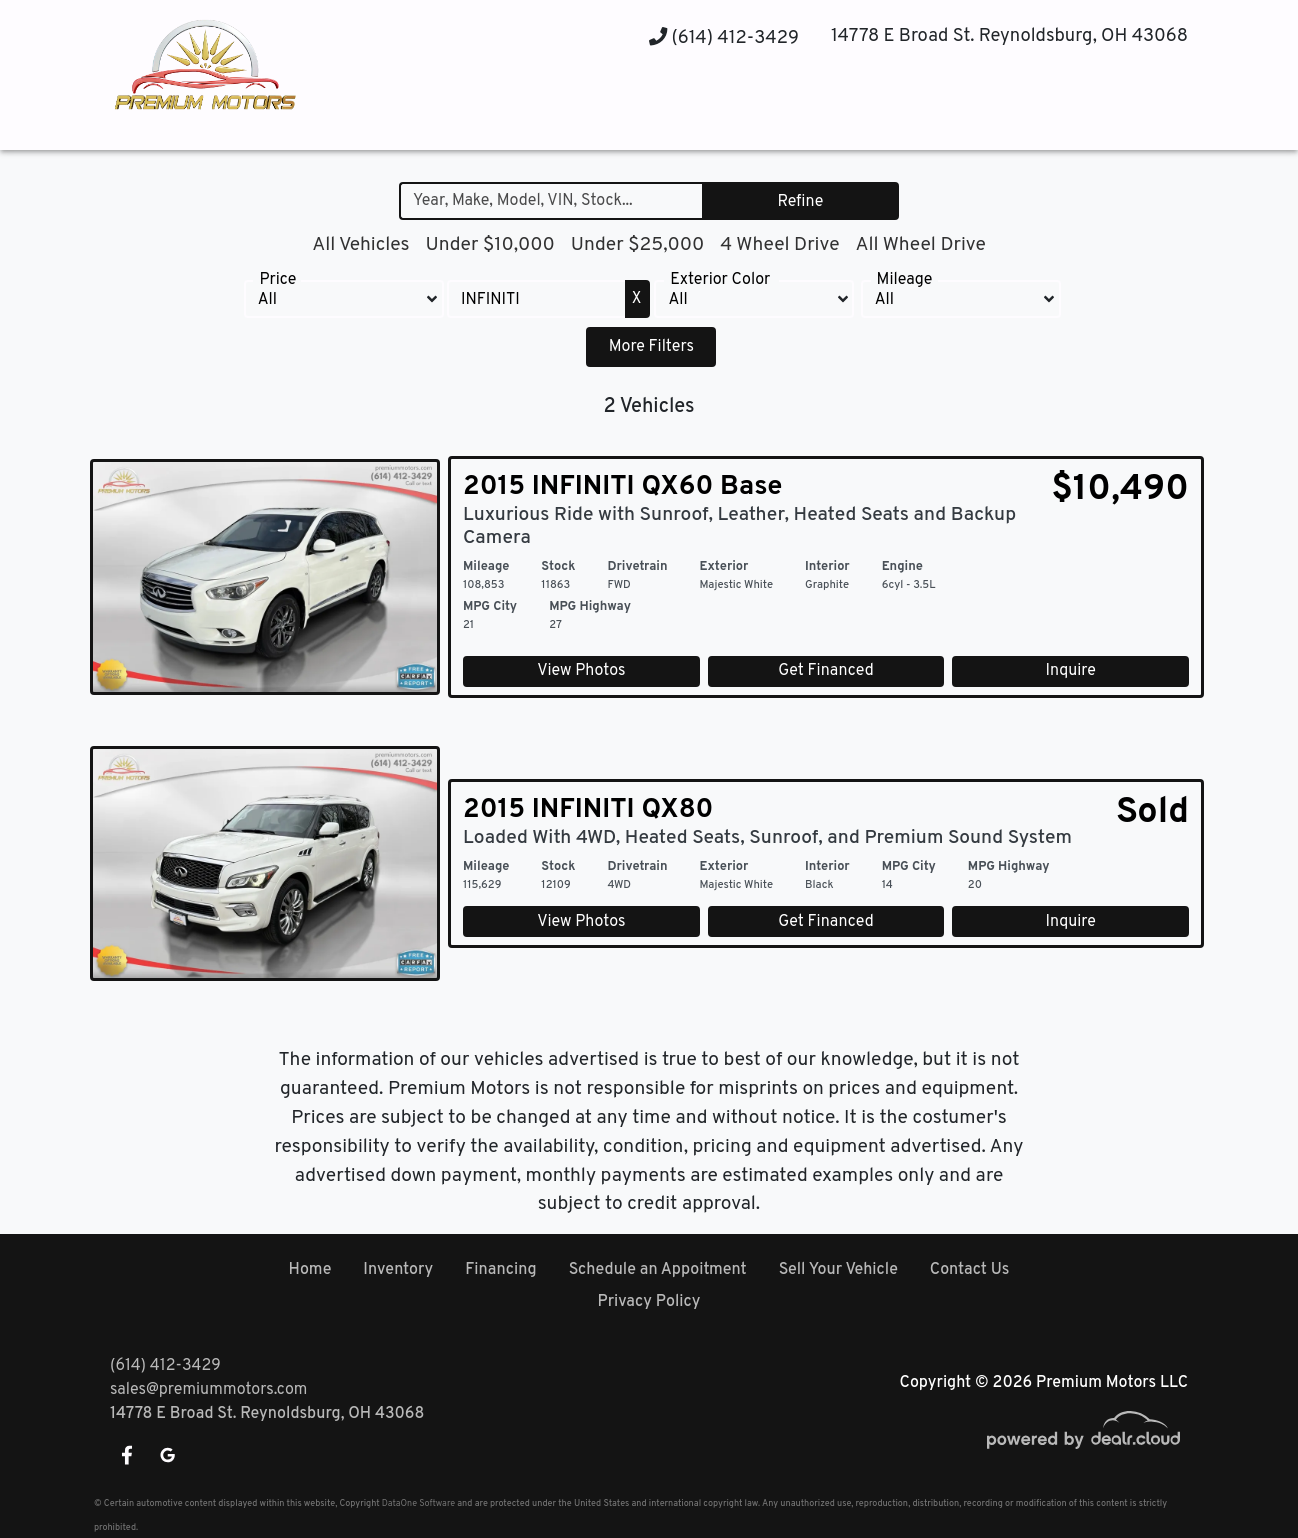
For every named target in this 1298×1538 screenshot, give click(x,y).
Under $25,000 (638, 245)
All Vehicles (360, 245)
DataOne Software (418, 1503)
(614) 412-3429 (724, 38)
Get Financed (825, 671)
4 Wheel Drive (779, 245)
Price (277, 280)
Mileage (905, 280)
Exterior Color (720, 280)
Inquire (1071, 671)
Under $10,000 (489, 245)
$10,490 (1120, 490)
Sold (1152, 813)
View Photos (581, 671)
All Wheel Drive (920, 245)
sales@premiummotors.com (208, 1390)
